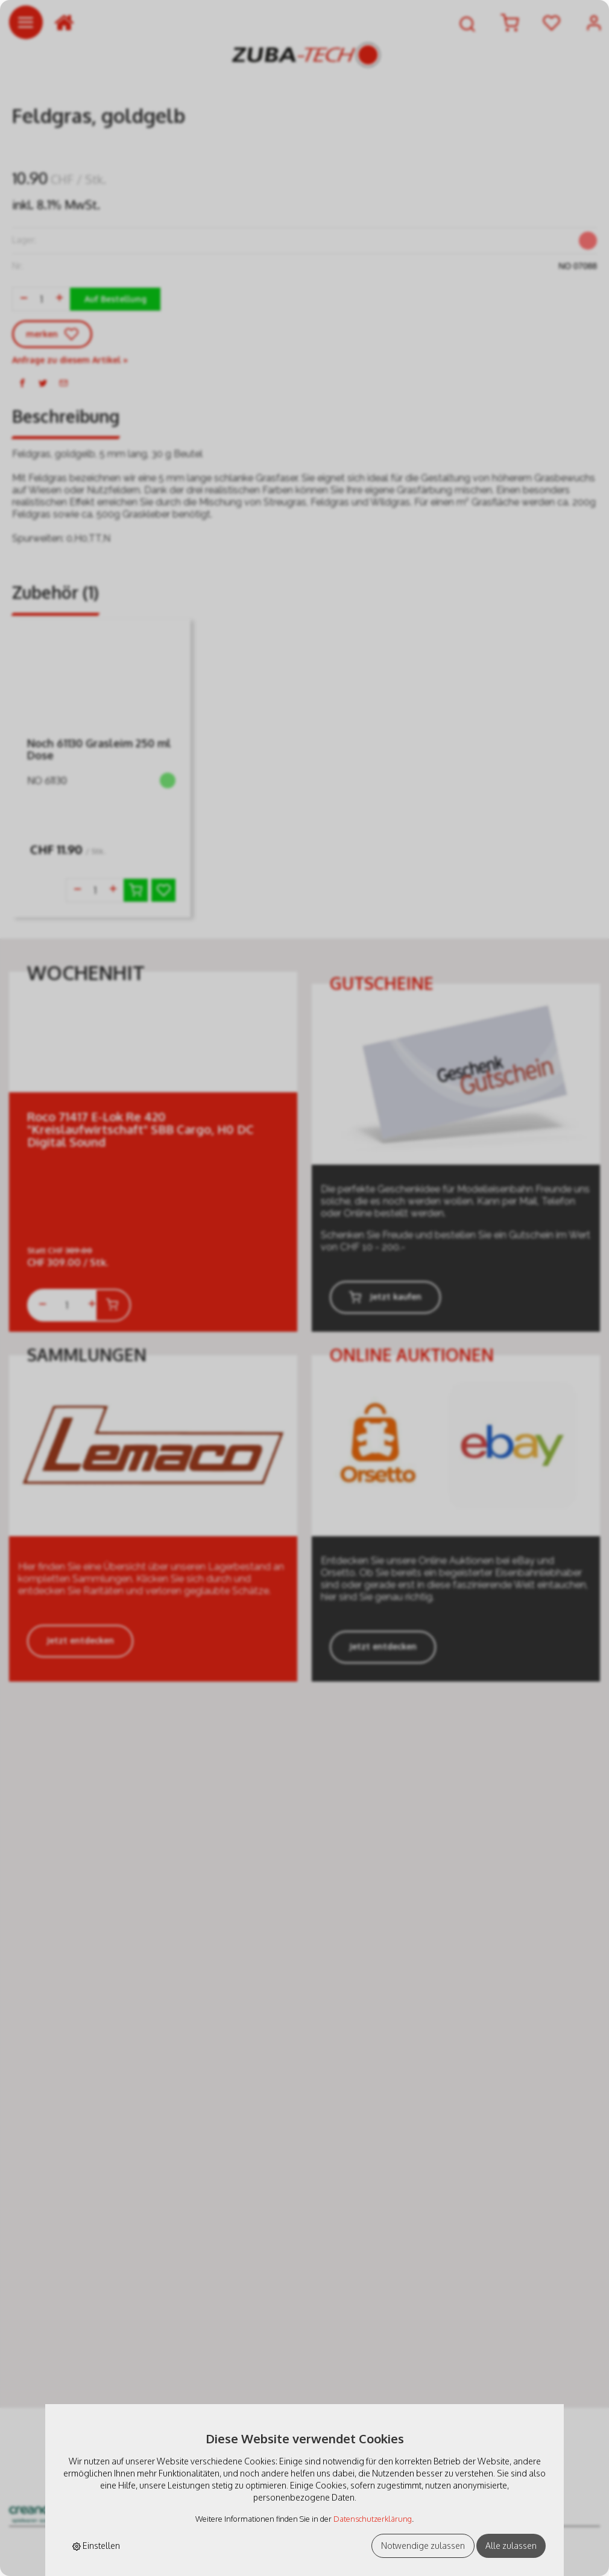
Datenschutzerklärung (372, 2519)
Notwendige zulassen (423, 2545)
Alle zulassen (511, 2545)
